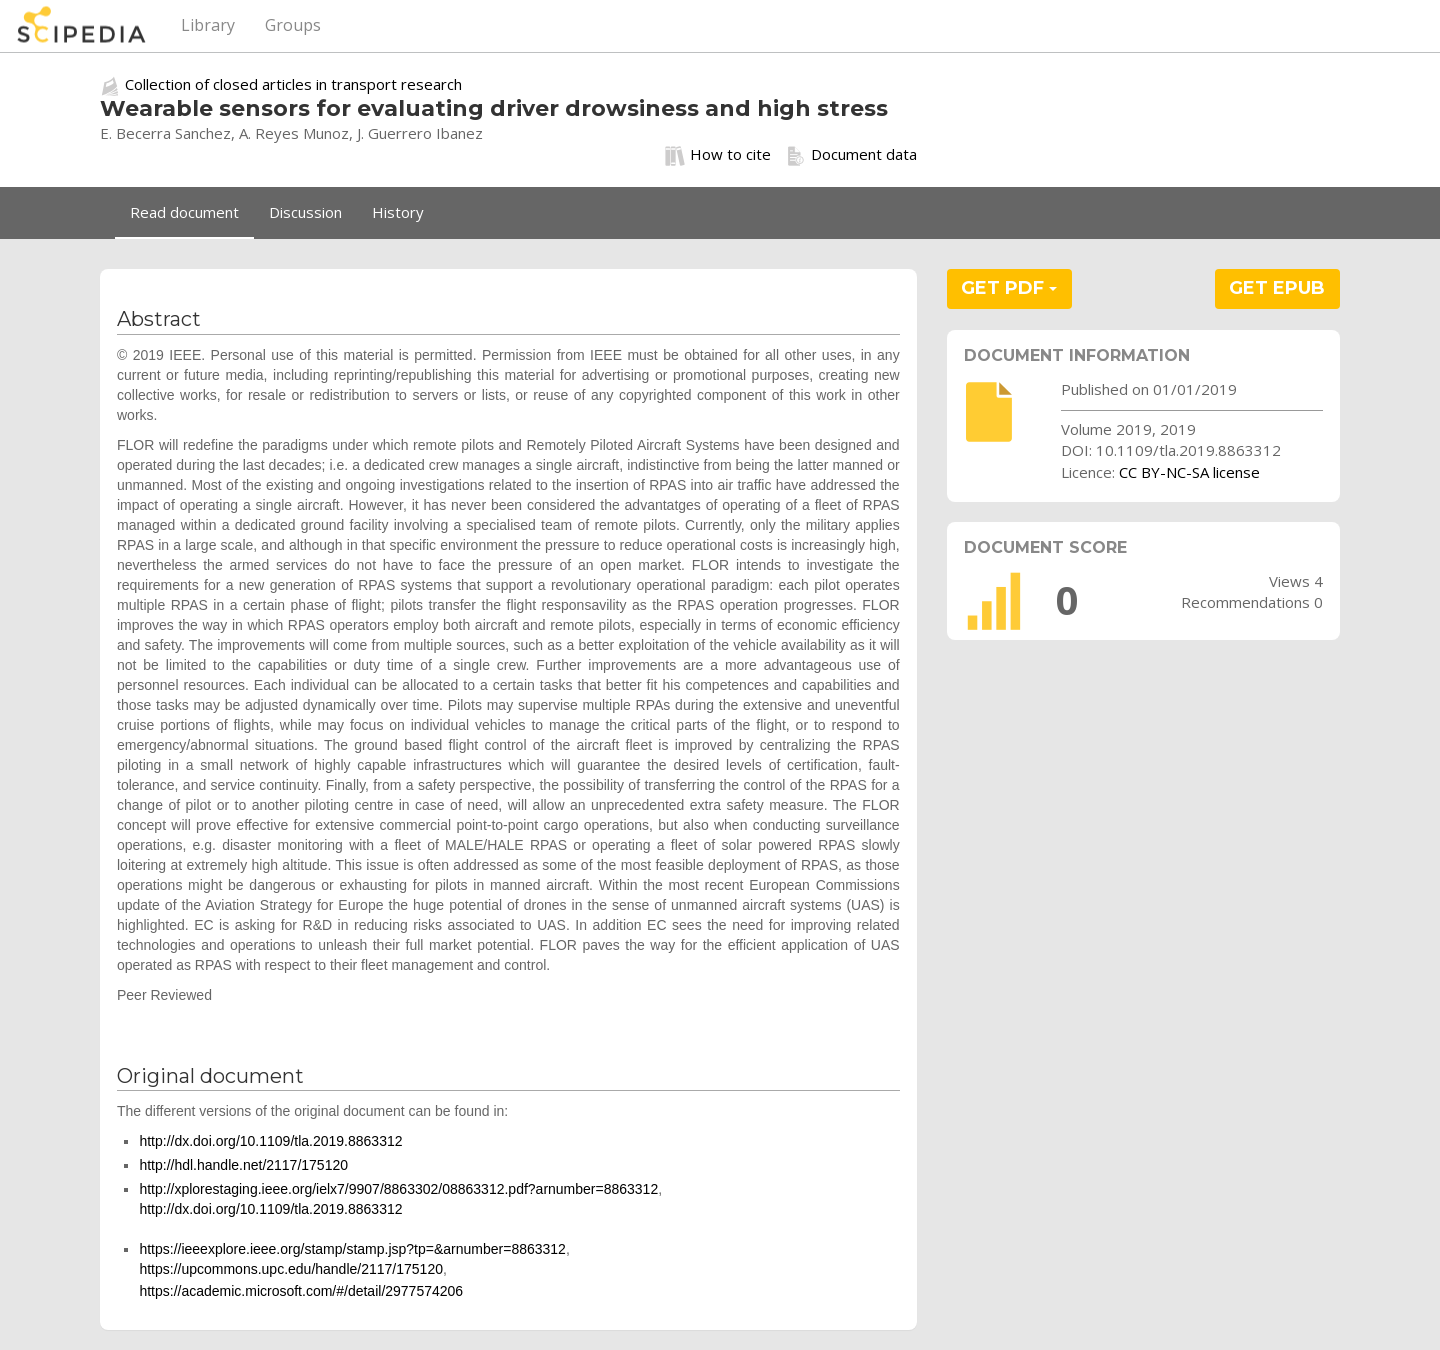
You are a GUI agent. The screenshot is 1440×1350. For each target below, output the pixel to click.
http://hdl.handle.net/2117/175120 (243, 1165)
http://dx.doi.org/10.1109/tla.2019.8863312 (270, 1141)
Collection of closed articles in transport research (293, 84)
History (398, 212)
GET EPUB (1277, 288)
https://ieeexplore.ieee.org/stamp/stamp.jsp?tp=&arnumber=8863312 (352, 1249)
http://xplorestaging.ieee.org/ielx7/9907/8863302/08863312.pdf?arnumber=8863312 (398, 1189)
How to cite (718, 155)
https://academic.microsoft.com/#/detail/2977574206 (301, 1291)
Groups (293, 25)
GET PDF (1009, 288)
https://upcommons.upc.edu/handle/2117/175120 (291, 1269)
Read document (184, 212)
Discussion (305, 212)
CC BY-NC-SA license (1189, 472)
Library (208, 25)
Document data (851, 155)
